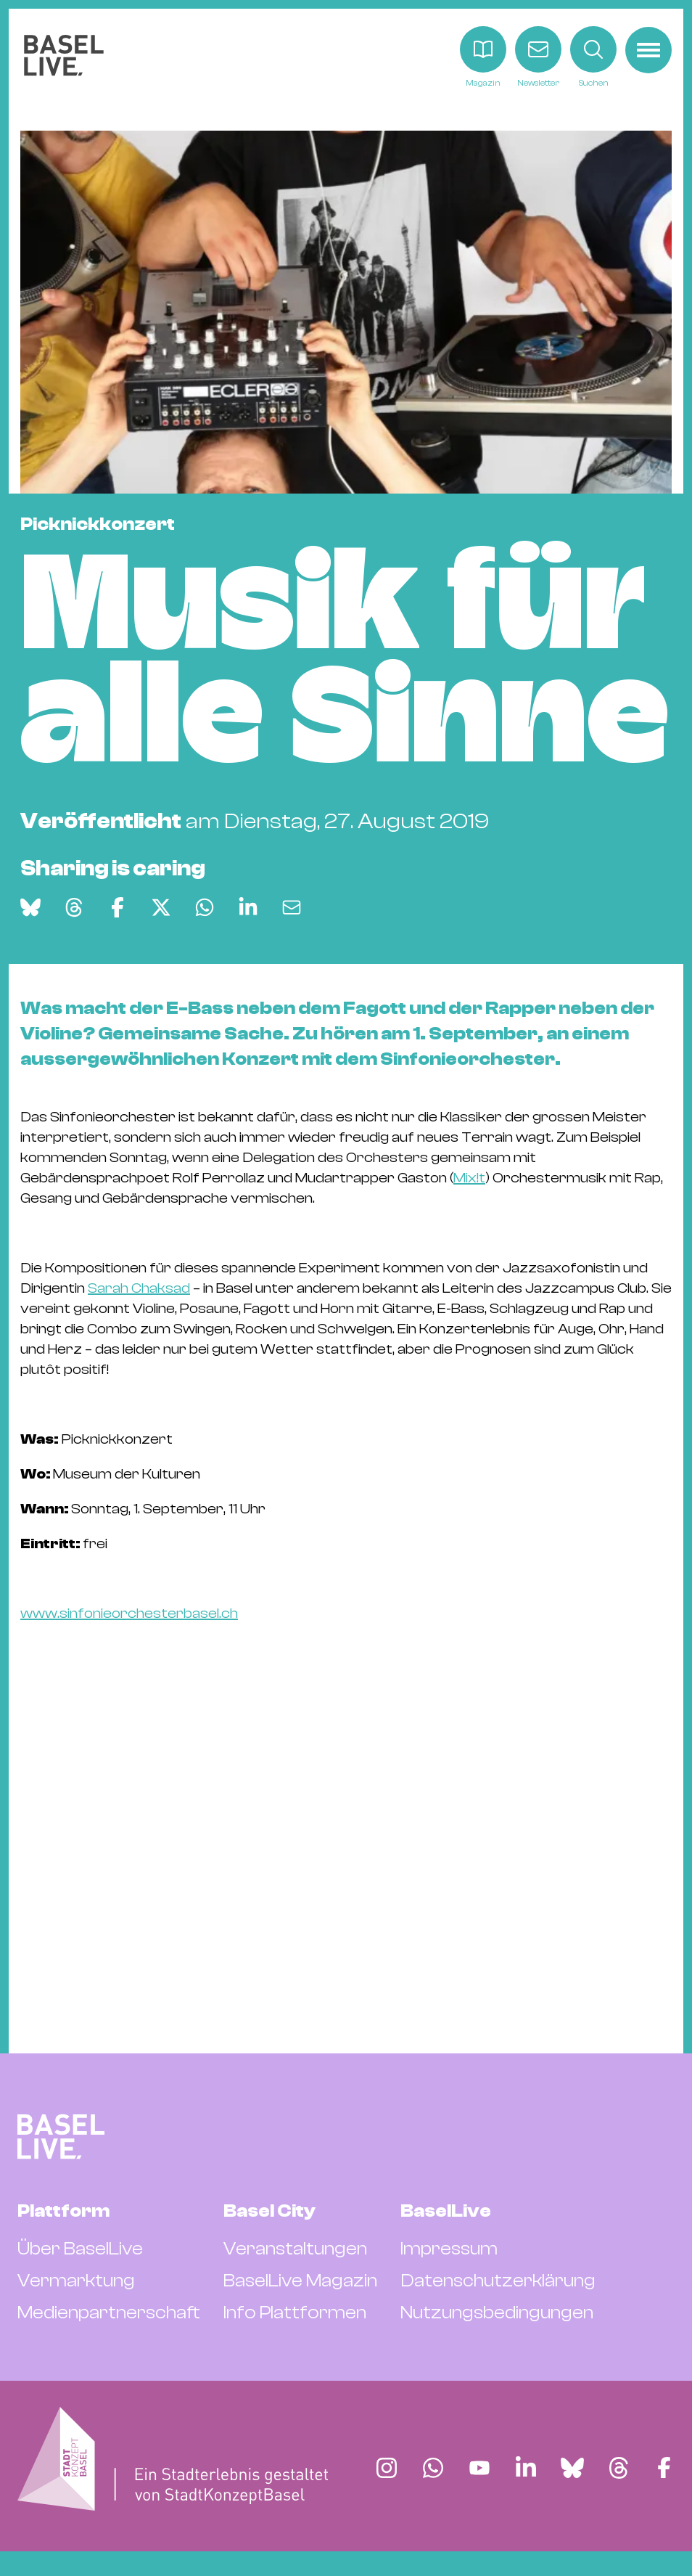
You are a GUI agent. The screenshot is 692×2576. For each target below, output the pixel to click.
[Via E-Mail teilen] (291, 907)
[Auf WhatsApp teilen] (204, 907)
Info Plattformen (294, 2312)
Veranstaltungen (295, 2248)
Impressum (449, 2248)
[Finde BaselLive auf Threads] (618, 2467)
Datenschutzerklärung (498, 2280)
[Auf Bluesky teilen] (30, 907)
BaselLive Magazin (300, 2280)
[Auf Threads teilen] (74, 907)
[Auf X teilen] (161, 907)
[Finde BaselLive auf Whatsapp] (433, 2467)
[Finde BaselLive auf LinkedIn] (525, 2467)
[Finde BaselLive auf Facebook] (664, 2467)
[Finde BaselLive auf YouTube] (479, 2467)
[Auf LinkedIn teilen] (248, 907)
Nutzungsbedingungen (496, 2312)
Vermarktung (76, 2280)
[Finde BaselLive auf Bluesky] (572, 2467)
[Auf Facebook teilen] (117, 907)
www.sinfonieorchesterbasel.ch (129, 1613)
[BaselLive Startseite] (63, 58)
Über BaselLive (80, 2248)
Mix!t (469, 1177)
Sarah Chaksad (139, 1288)
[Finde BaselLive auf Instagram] (386, 2467)
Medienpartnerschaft (108, 2312)
